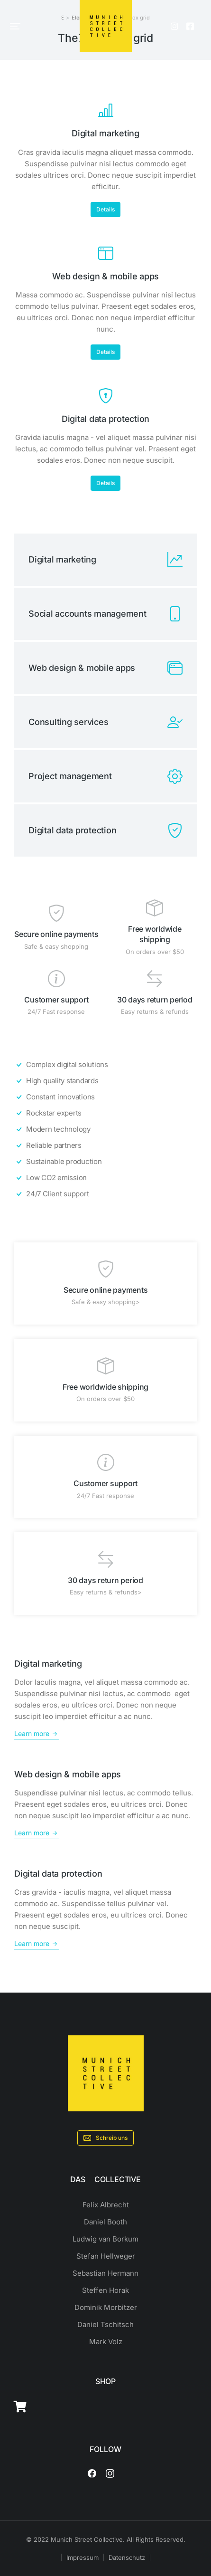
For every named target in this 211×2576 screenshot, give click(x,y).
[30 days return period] (154, 978)
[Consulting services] (105, 722)
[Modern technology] (105, 1129)
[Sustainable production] (105, 1161)
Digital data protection (105, 419)
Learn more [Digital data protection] (36, 1943)
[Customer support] (56, 978)
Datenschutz (127, 2557)
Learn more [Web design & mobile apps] (36, 1833)
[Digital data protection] (105, 395)
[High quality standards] (105, 1081)
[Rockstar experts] (105, 1113)
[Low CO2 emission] (105, 1177)
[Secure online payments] (56, 913)
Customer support (56, 999)
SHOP (105, 2381)
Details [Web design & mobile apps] (105, 351)
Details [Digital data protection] (105, 483)
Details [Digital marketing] (105, 209)
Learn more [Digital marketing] (36, 1733)
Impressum (82, 2557)
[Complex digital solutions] (105, 1064)
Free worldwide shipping (105, 1387)
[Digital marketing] (105, 110)
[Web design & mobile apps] (105, 253)
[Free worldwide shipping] (154, 907)
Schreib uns (105, 2138)
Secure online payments (56, 934)
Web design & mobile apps (105, 276)
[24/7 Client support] (105, 1194)
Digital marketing (105, 133)
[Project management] (105, 776)
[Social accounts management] (105, 614)
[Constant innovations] (105, 1097)
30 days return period (155, 999)
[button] (15, 26)
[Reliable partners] (105, 1145)
